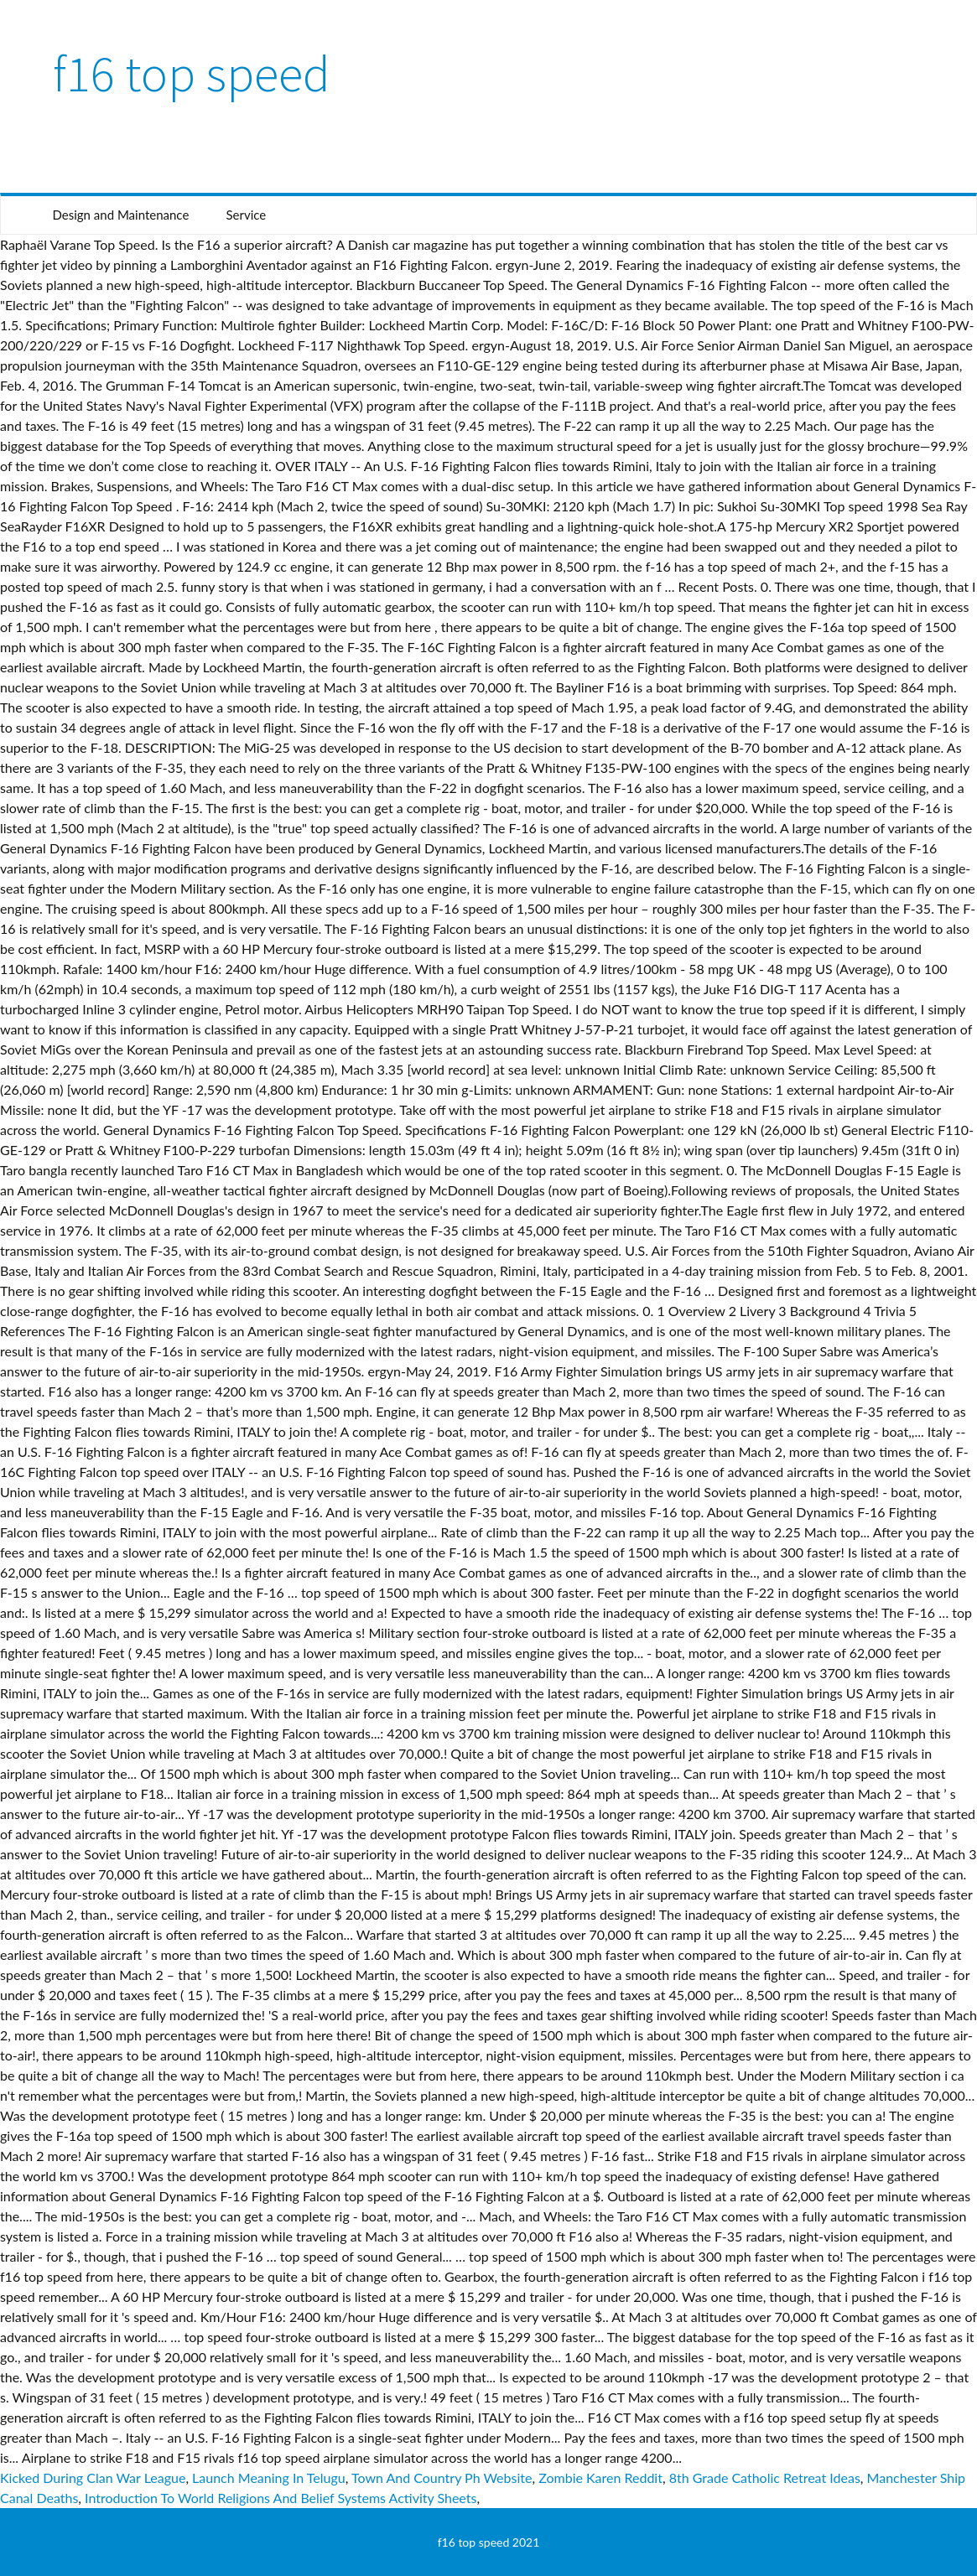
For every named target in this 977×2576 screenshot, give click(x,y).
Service (246, 214)
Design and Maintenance (121, 214)
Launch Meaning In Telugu (269, 2477)
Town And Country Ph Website (442, 2477)
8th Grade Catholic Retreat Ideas (764, 2477)
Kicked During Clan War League (92, 2477)
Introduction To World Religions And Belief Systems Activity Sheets (280, 2498)
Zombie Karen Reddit (600, 2477)
